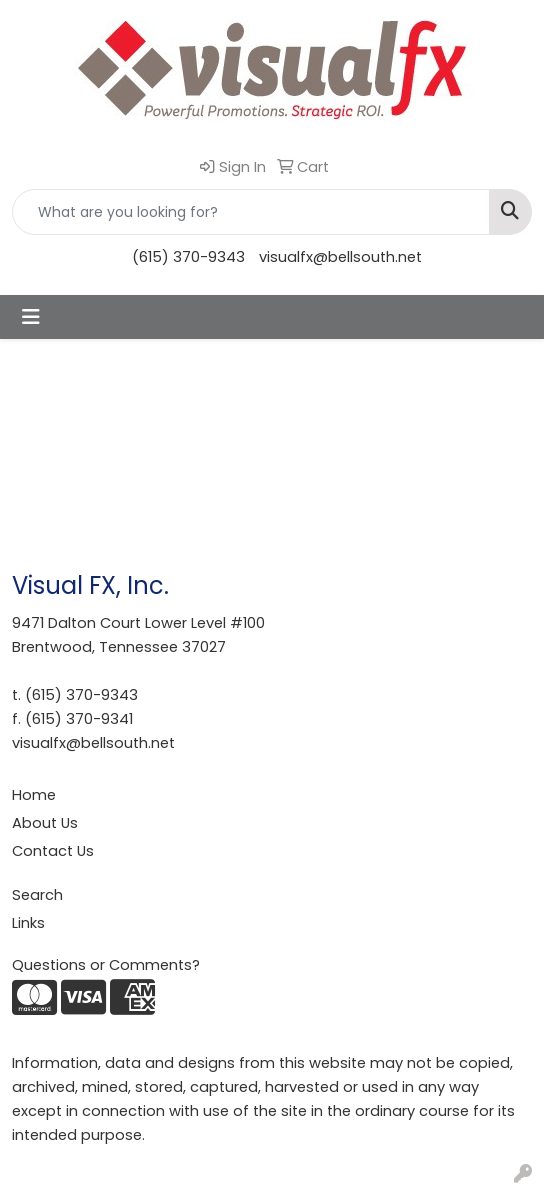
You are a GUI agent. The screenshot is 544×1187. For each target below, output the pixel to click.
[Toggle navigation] (31, 317)
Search (37, 895)
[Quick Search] (251, 212)
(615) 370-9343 (188, 257)
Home (34, 795)
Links (28, 923)
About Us (45, 823)
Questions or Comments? (106, 965)
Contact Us (53, 851)
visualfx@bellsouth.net (340, 257)
